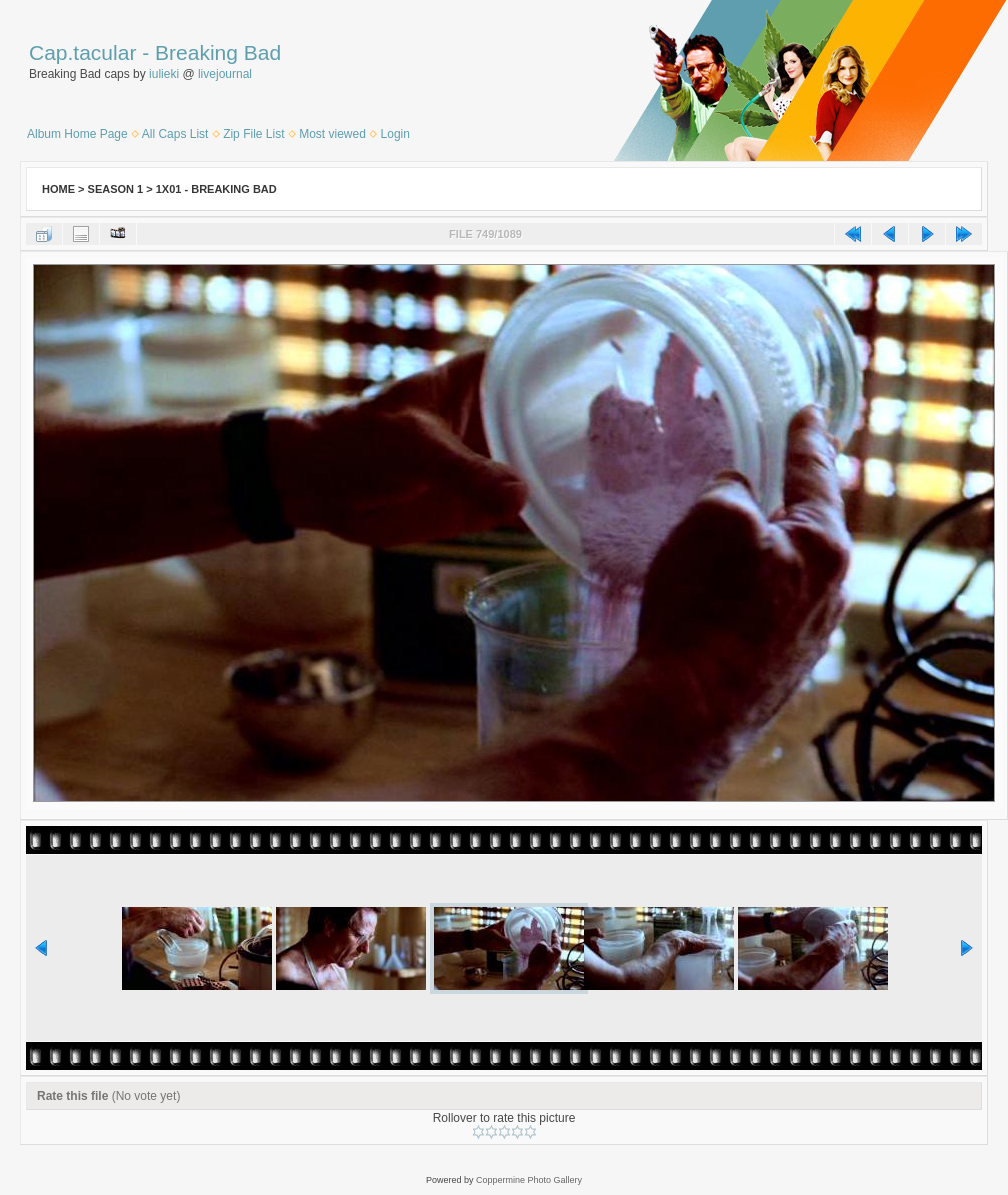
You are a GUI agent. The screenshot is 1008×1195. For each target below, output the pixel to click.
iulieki (164, 74)
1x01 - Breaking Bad (216, 189)
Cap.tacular (82, 52)
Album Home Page (77, 134)
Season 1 (116, 189)
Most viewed (332, 134)
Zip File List (253, 134)
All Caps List (175, 134)
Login (395, 134)
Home (58, 189)
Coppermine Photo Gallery (529, 1180)
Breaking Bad (218, 52)
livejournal (225, 74)
